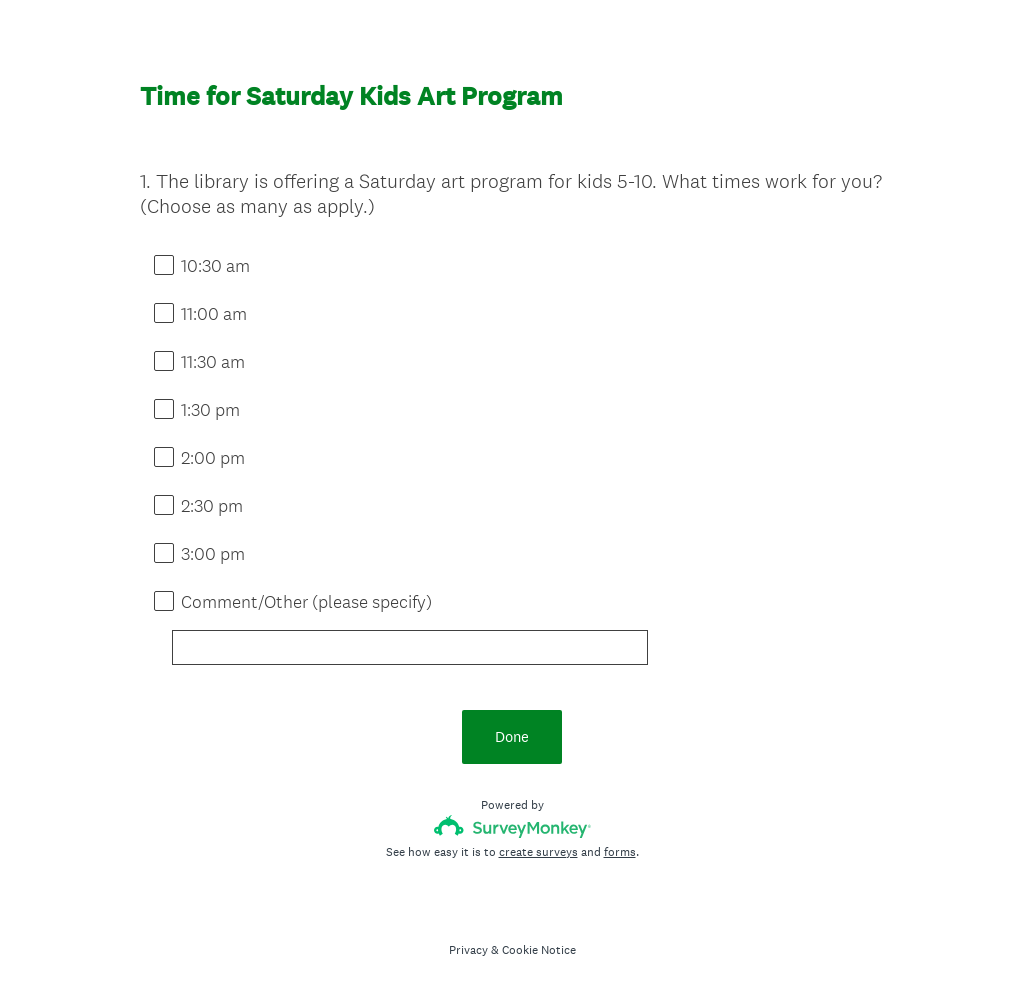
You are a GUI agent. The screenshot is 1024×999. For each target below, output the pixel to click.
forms (620, 852)
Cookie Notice (539, 950)
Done (512, 736)
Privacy (468, 950)
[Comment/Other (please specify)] (410, 647)
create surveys (538, 852)
